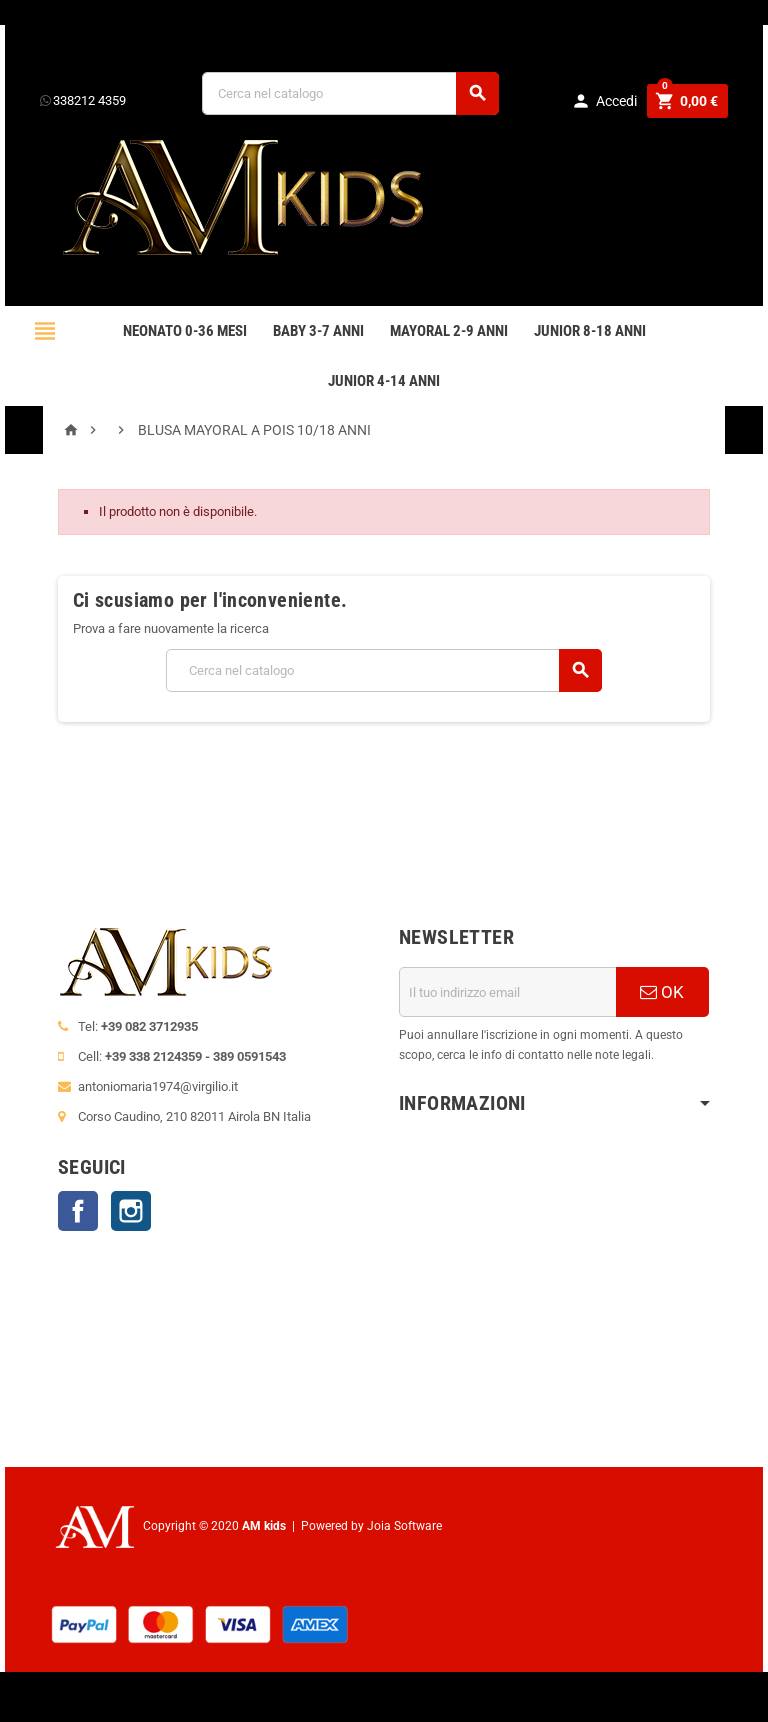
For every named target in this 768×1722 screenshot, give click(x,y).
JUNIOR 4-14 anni (384, 381)
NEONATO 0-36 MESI (185, 331)
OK (662, 992)
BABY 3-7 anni (318, 331)
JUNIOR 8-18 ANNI (590, 331)
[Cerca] (351, 93)
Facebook (78, 1211)
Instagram (131, 1211)
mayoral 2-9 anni (449, 331)
